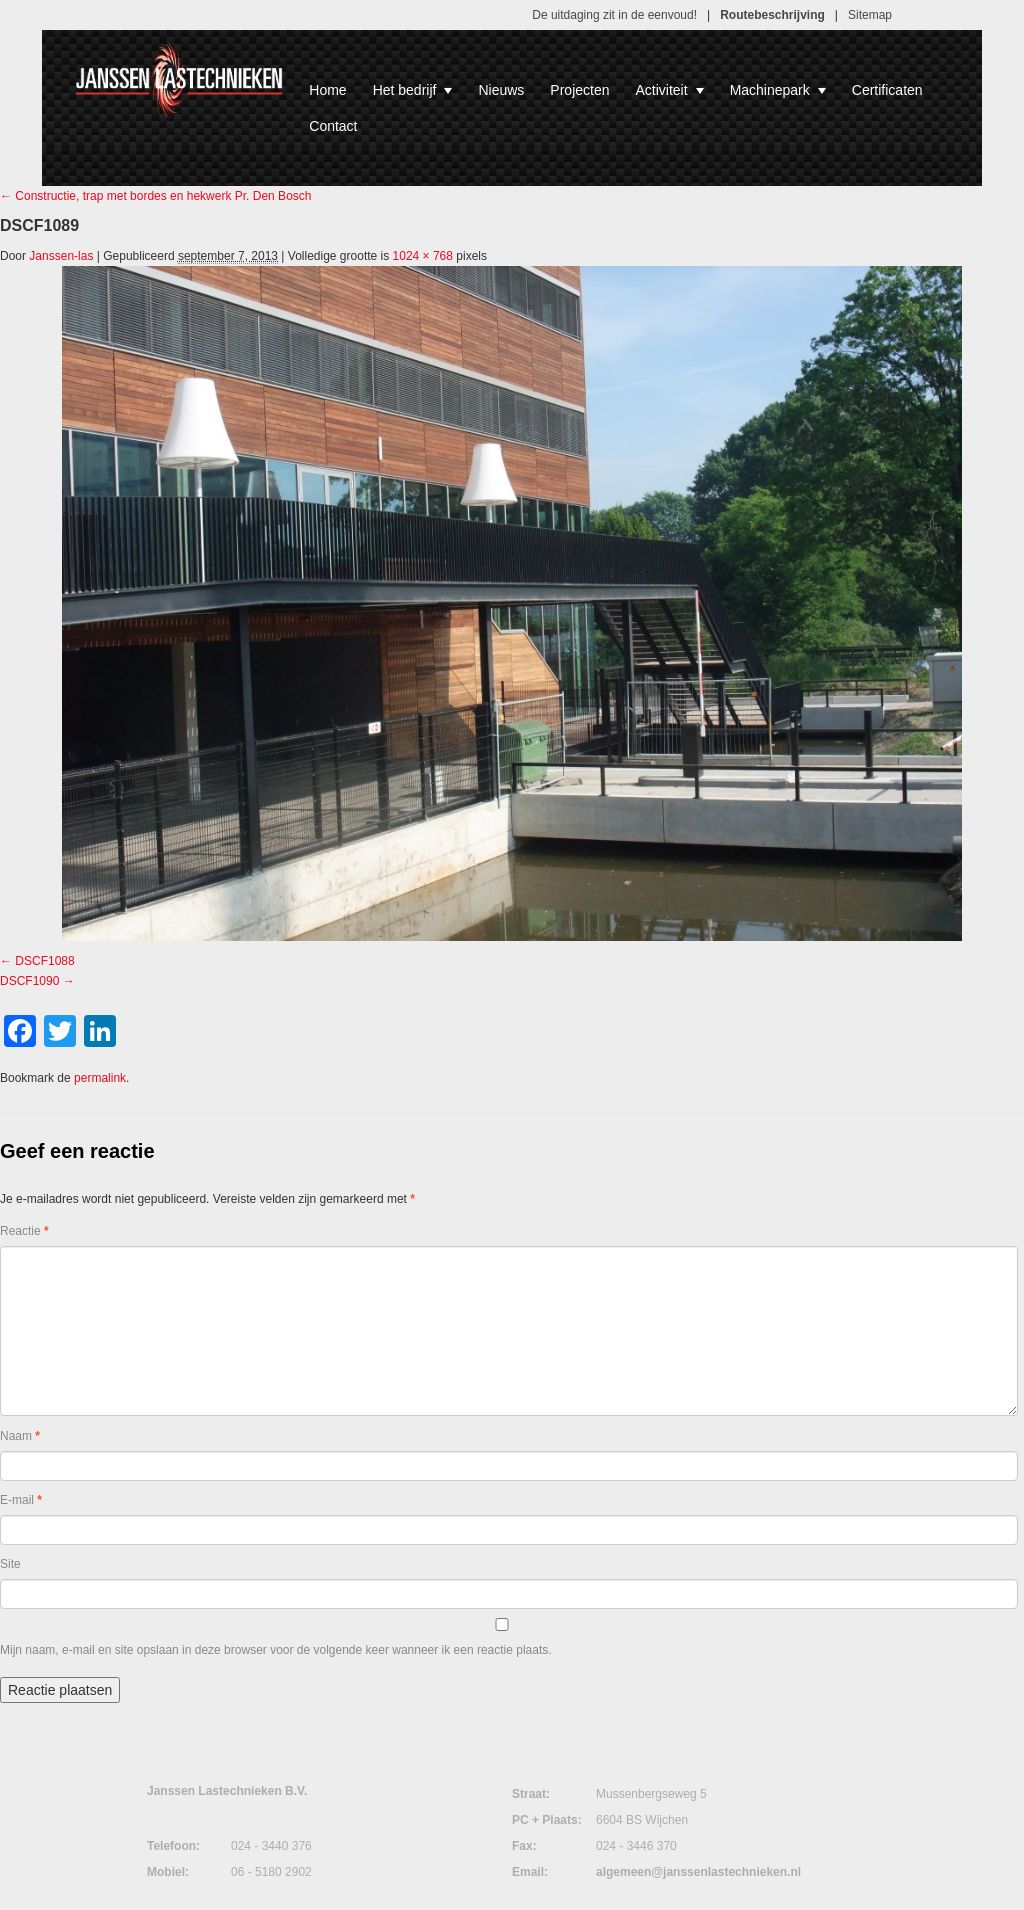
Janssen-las (61, 256)
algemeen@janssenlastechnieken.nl (698, 1872)
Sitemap (870, 15)
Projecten (579, 90)
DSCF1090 (29, 981)
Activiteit (670, 90)
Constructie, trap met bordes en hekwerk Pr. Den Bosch (155, 196)
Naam (20, 1436)
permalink (100, 1078)
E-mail (21, 1500)
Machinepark (778, 90)
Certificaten (887, 90)
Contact (333, 126)
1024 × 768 (423, 256)
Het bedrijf (413, 90)
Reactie (24, 1231)
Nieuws (501, 90)
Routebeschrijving (772, 15)
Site (10, 1564)
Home (327, 90)
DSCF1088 (44, 961)
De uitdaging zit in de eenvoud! (614, 15)
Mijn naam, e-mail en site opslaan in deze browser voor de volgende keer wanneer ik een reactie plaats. (276, 1650)
